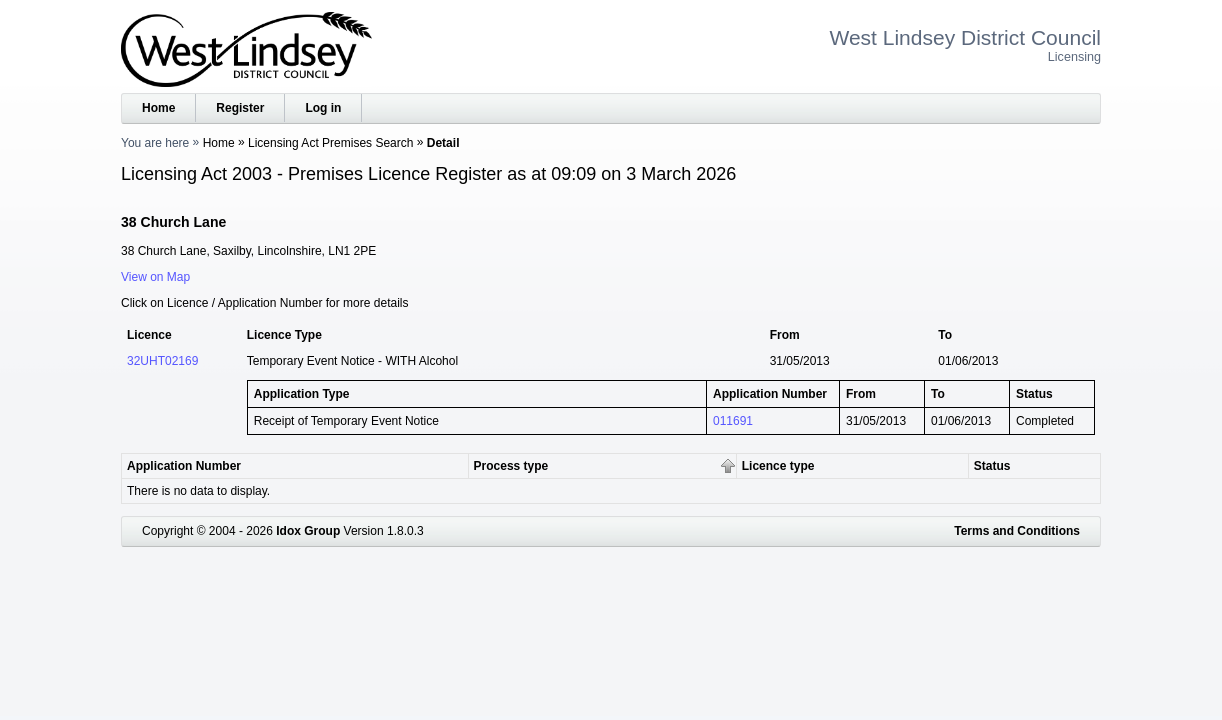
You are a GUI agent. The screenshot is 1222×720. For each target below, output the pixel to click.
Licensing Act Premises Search (330, 143)
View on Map (155, 277)
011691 (733, 421)
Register (240, 108)
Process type (511, 466)
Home (158, 108)
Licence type (778, 466)
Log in (323, 108)
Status (992, 466)
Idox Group (308, 531)
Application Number (184, 466)
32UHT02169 (162, 361)
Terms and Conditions (1017, 531)
